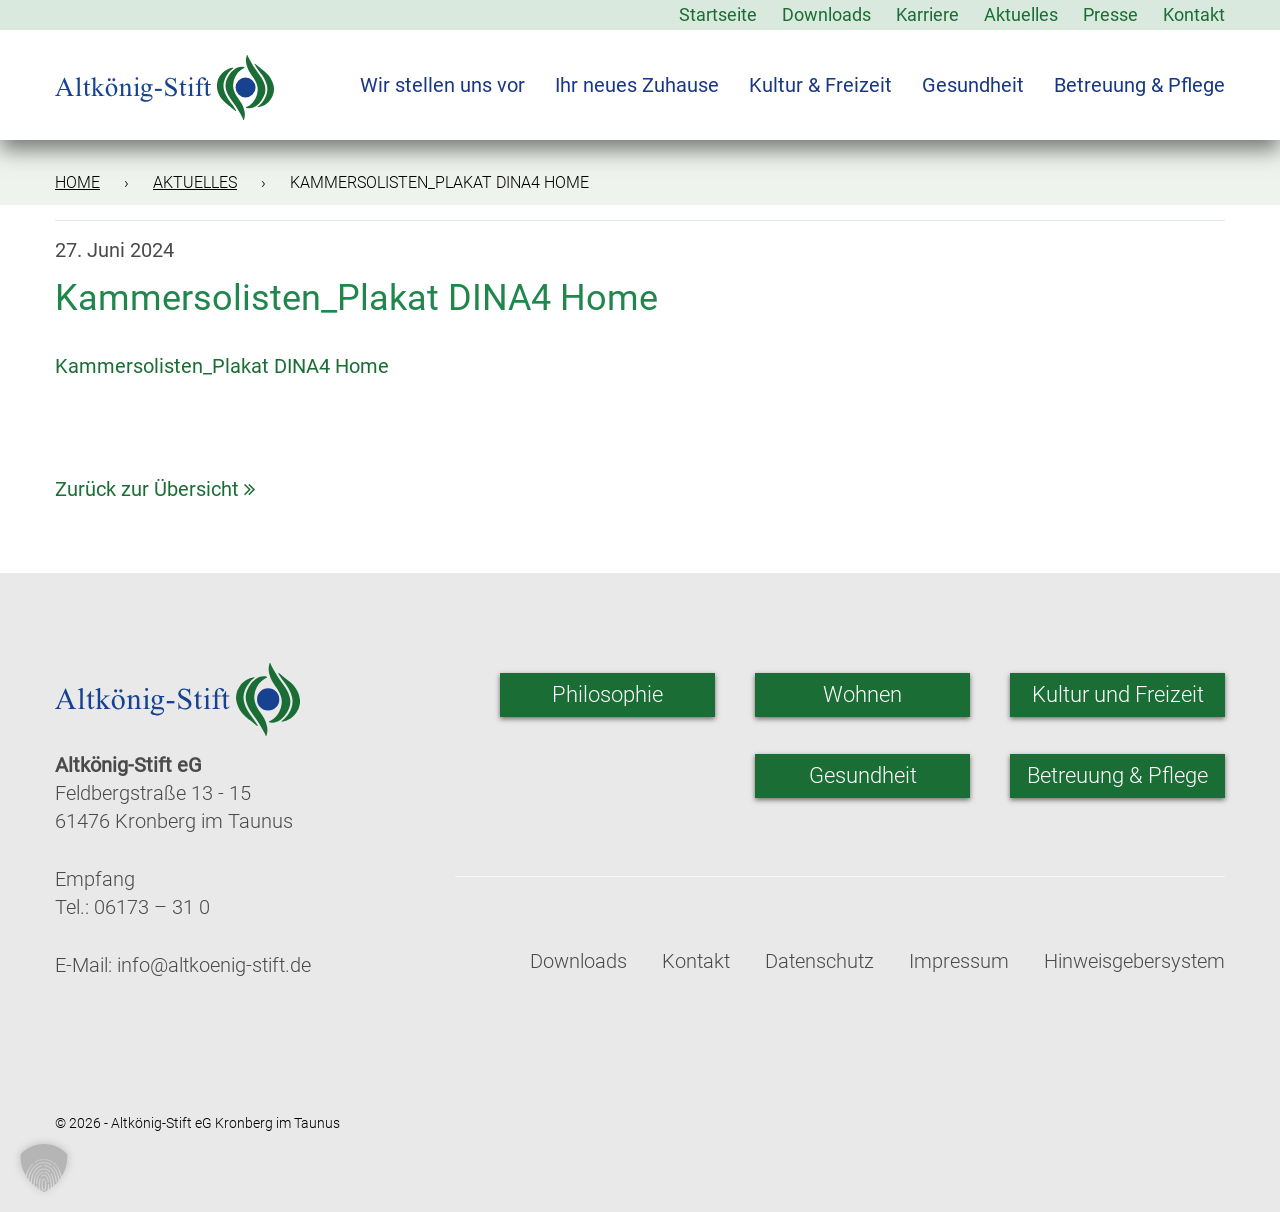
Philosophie (607, 694)
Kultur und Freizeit (1118, 694)
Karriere (927, 14)
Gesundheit (973, 85)
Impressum (959, 961)
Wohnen (862, 694)
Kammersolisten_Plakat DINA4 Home (222, 366)
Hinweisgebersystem (1134, 961)
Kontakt (1194, 14)
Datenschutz (819, 961)
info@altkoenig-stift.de (214, 965)
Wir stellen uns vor (442, 85)
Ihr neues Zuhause (637, 85)
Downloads (826, 14)
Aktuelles (1021, 14)
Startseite (718, 14)
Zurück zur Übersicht (155, 489)
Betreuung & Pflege (1139, 85)
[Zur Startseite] (164, 75)
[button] (44, 1168)
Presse (1110, 14)
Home (77, 182)
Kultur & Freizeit (820, 85)
